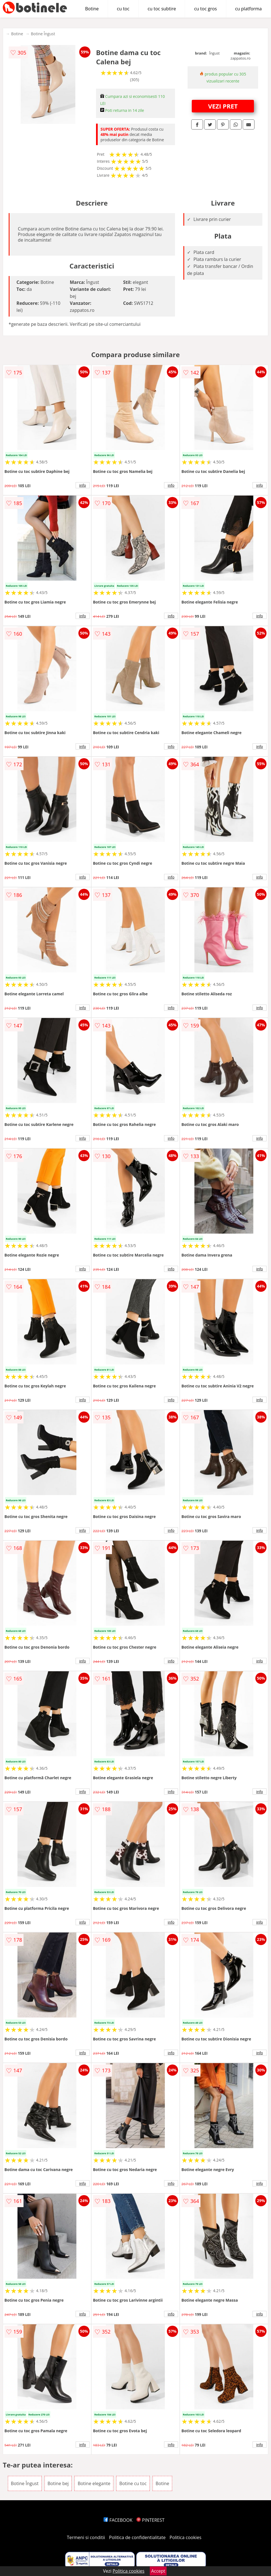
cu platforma (248, 9)
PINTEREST (150, 2520)
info (82, 485)
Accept (158, 2571)
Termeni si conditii (86, 2537)
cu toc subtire (162, 9)
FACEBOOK (118, 2520)
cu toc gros (205, 9)
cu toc (123, 9)
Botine (92, 9)
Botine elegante (94, 2483)
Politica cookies (186, 2537)
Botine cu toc (132, 2483)
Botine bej (58, 2483)
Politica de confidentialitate (137, 2537)
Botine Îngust (43, 33)
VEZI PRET (223, 106)
